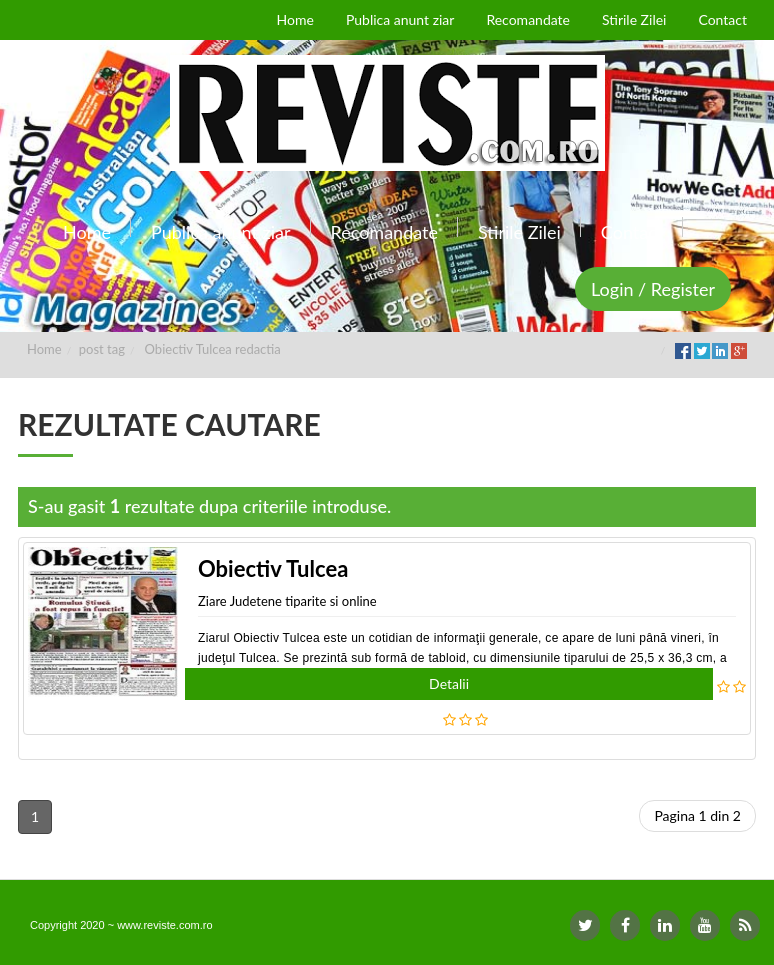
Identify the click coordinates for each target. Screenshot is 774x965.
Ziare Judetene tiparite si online (287, 601)
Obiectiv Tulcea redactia (213, 349)
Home (44, 349)
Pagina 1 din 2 (697, 815)
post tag (102, 349)
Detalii (449, 683)
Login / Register (653, 289)
